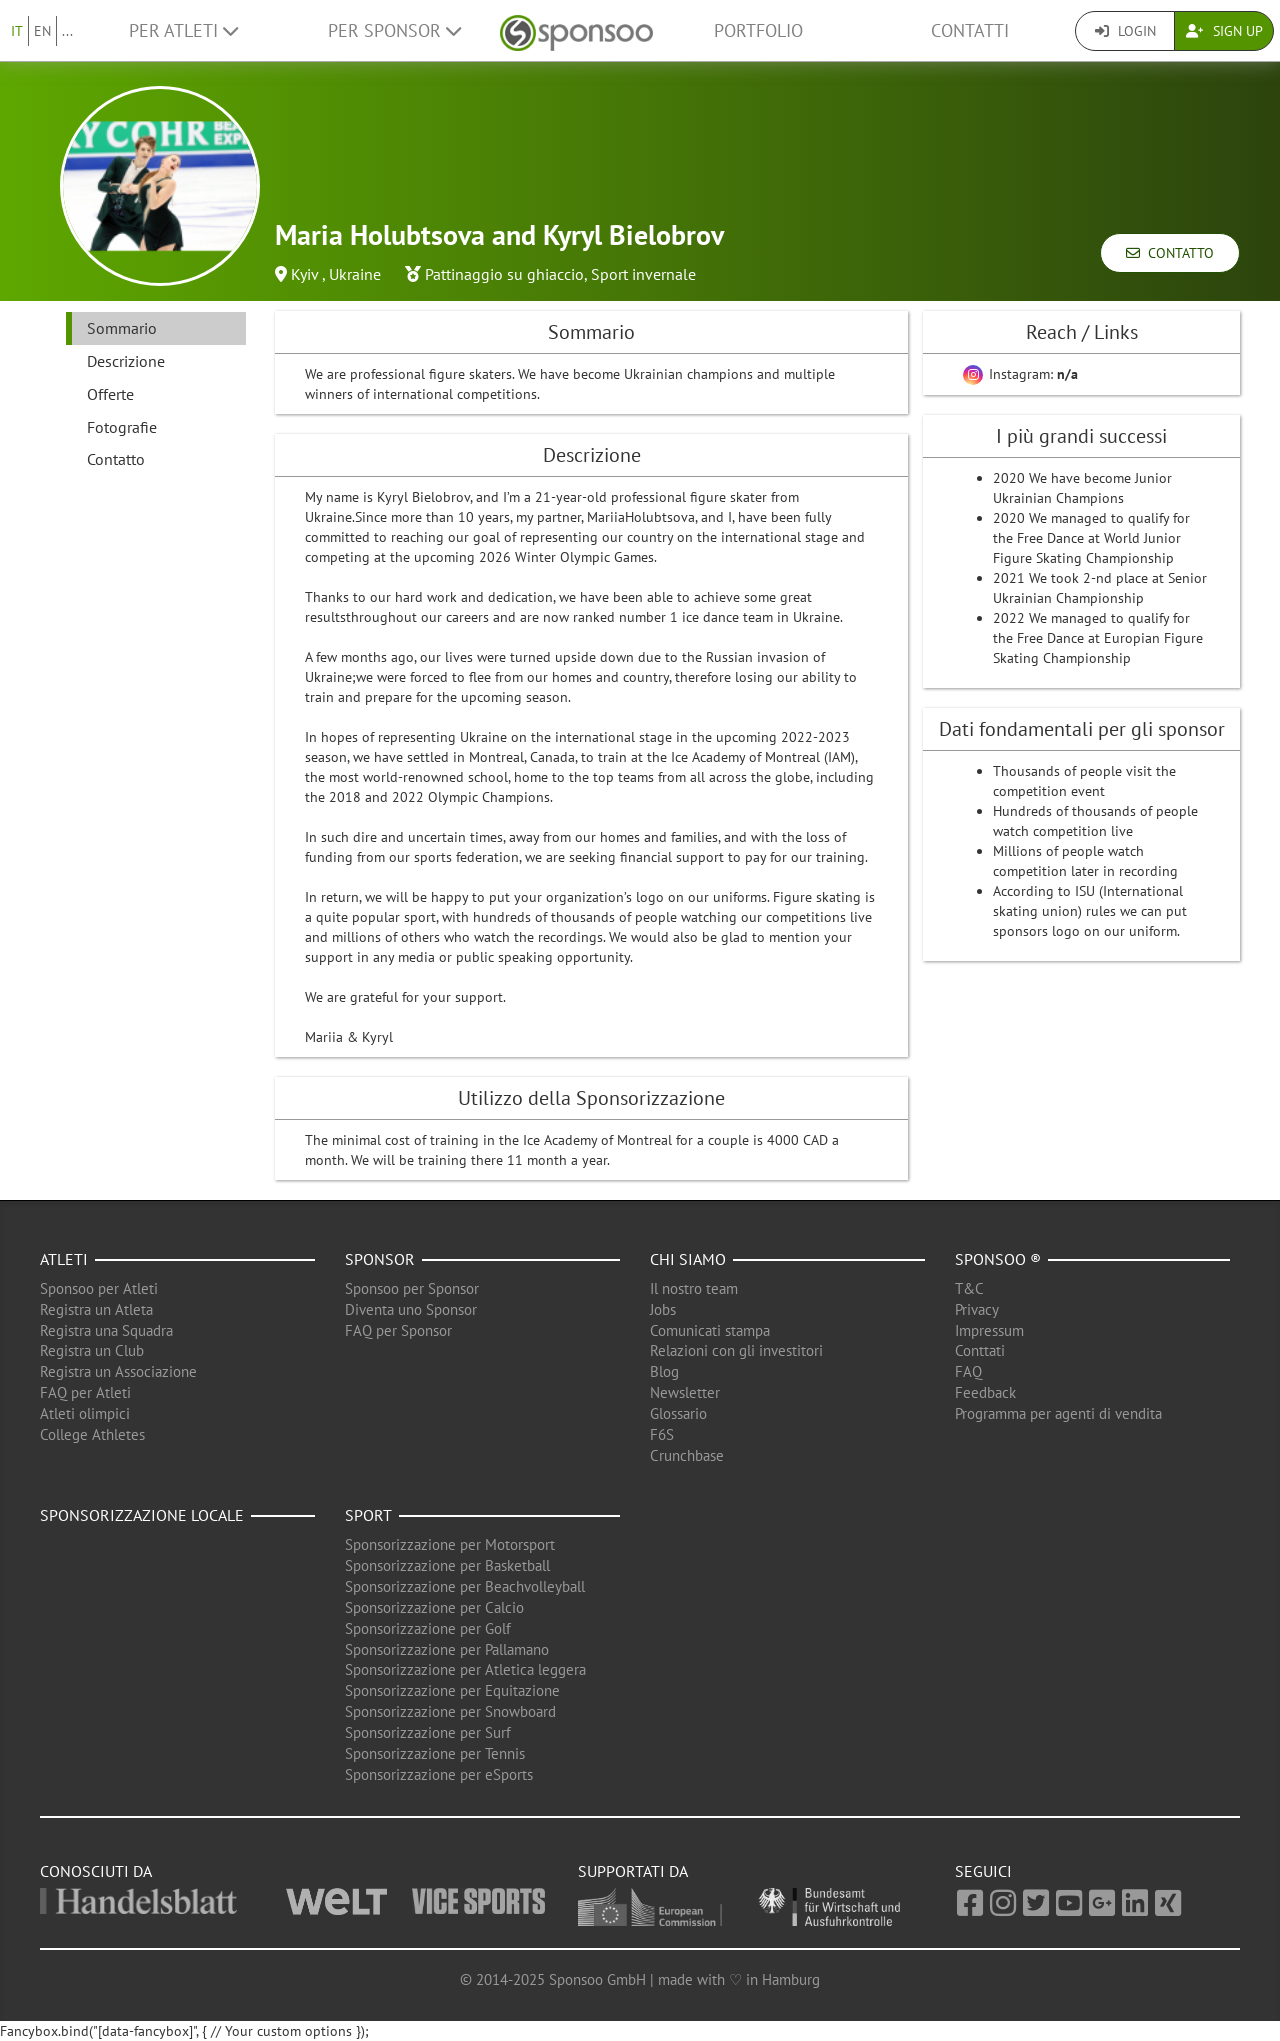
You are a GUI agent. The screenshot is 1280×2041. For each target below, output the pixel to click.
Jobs (663, 1309)
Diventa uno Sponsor (411, 1309)
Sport (368, 1515)
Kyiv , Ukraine (336, 274)
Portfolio (758, 30)
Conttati (980, 1350)
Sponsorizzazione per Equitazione (452, 1690)
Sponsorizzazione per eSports (439, 1774)
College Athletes (92, 1434)
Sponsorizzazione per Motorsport (450, 1544)
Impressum (989, 1330)
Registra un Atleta (96, 1309)
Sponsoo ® (998, 1259)
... (67, 31)
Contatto (1170, 253)
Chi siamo (688, 1259)
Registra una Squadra (106, 1330)
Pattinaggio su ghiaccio (504, 274)
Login (1125, 31)
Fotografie (122, 427)
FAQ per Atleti (85, 1392)
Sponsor (380, 1259)
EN (42, 31)
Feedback (985, 1392)
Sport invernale (643, 274)
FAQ (968, 1371)
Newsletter (685, 1392)
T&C (969, 1288)
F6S (662, 1434)
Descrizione (126, 361)
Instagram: (1020, 374)
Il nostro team (694, 1288)
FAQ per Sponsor (398, 1330)
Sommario (122, 328)
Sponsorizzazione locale (142, 1515)
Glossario (678, 1413)
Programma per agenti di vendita (1058, 1413)
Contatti (970, 30)
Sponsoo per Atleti (99, 1288)
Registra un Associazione (118, 1371)
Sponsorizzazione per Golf (428, 1628)
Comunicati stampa (710, 1330)
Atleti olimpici (85, 1413)
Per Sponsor (394, 30)
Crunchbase (687, 1455)
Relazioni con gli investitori (736, 1350)
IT (17, 31)
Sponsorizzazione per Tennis (435, 1753)
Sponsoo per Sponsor (412, 1288)
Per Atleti (183, 30)
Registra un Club (92, 1350)
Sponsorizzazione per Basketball (447, 1565)
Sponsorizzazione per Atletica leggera (465, 1669)
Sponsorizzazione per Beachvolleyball (465, 1586)
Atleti (64, 1259)
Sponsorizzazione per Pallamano (447, 1649)
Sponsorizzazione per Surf (428, 1732)
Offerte (110, 394)
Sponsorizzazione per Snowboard (450, 1711)
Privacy (977, 1309)
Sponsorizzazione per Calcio (434, 1607)
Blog (664, 1371)
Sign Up (1224, 31)
